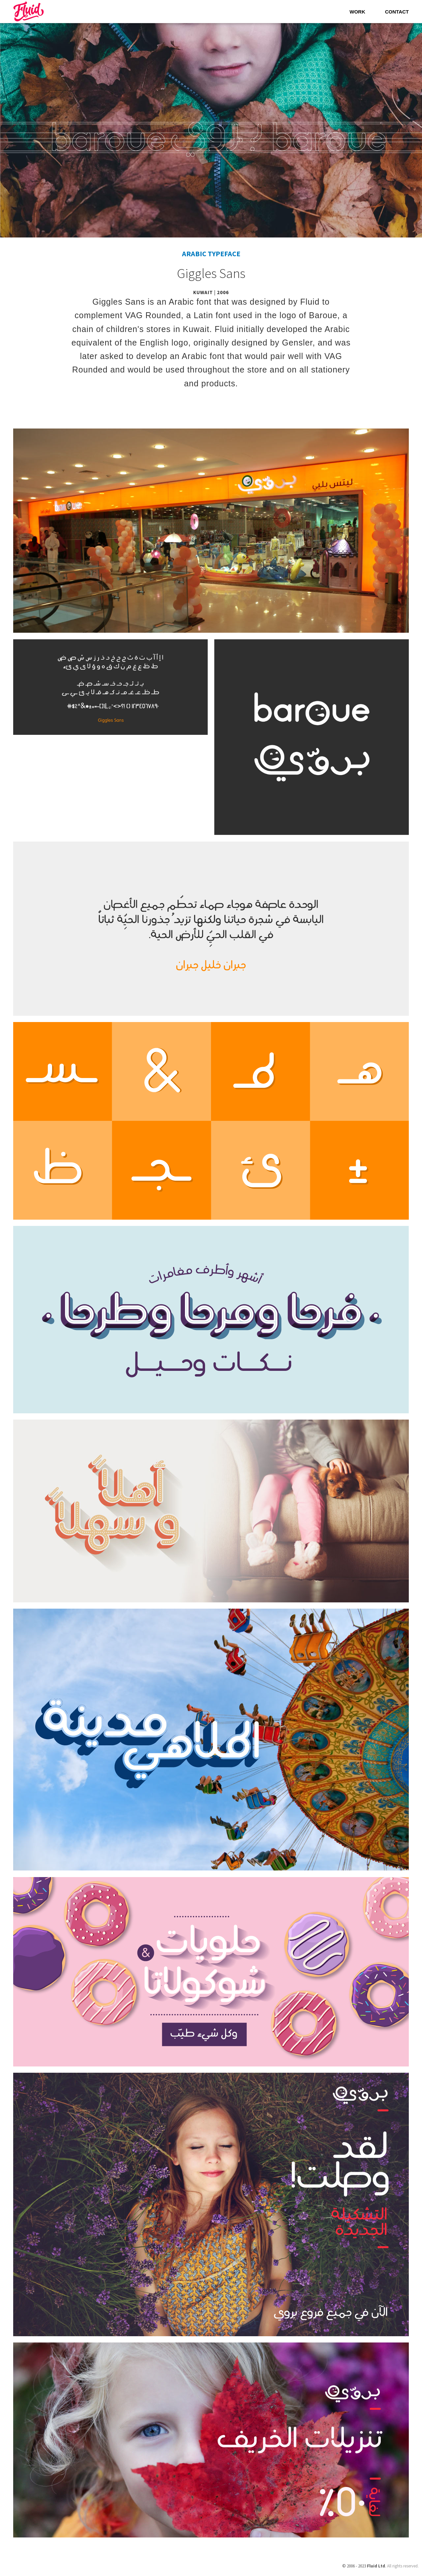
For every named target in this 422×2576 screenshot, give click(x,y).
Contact (397, 11)
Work (357, 11)
